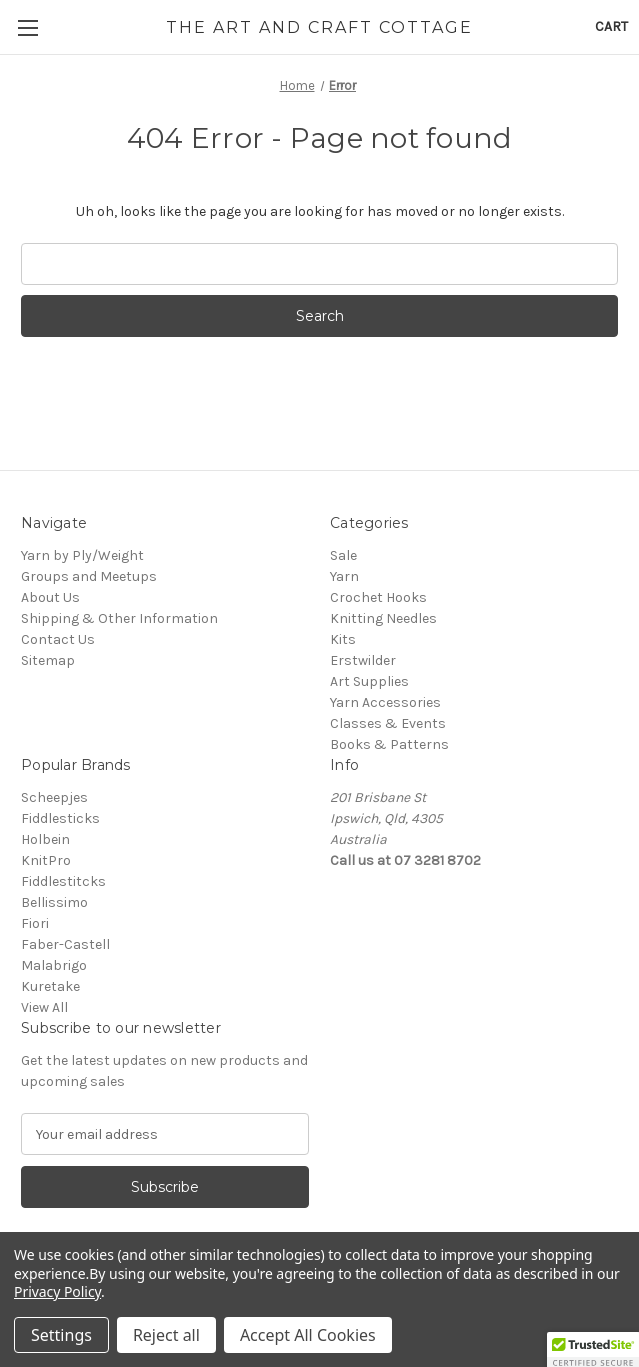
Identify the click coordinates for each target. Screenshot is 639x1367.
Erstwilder (363, 660)
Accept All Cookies (308, 1335)
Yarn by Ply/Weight (82, 555)
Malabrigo (54, 965)
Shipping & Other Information (119, 618)
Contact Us (58, 639)
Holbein (45, 839)
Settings (61, 1335)
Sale (343, 555)
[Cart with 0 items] (611, 26)
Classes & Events (388, 723)
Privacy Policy (57, 1291)
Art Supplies (369, 681)
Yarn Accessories (385, 702)
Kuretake (50, 986)
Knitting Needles (383, 618)
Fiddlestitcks (63, 881)
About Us (50, 597)
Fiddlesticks (60, 818)
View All (44, 1007)
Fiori (35, 923)
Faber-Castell (65, 944)
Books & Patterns (389, 744)
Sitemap (48, 660)
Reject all (166, 1335)
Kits (343, 639)
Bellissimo (54, 902)
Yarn (344, 576)
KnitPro (46, 860)
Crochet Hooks (378, 597)
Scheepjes (54, 797)
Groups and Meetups (89, 576)
